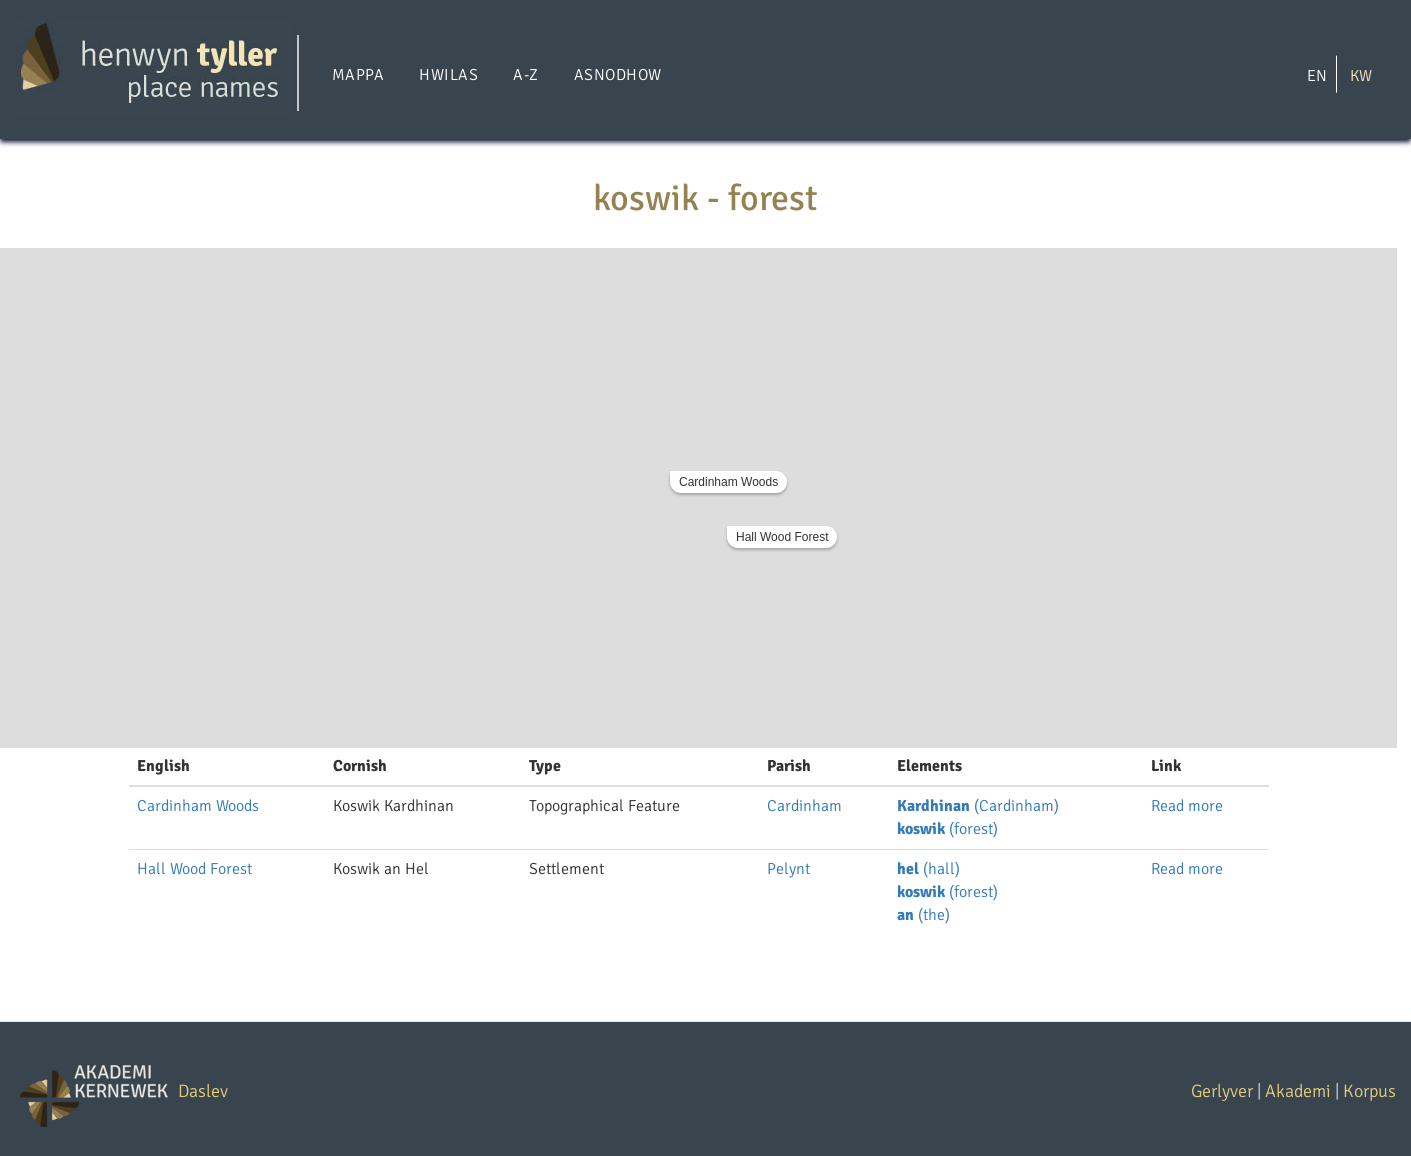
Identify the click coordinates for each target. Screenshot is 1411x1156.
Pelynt (788, 869)
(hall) (928, 869)
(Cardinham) (978, 806)
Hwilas (448, 75)
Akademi (1298, 1091)
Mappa (358, 75)
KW (1361, 75)
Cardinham (804, 806)
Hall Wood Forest (782, 537)
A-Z (525, 75)
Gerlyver (1222, 1091)
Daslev (203, 1091)
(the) (923, 915)
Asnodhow (618, 75)
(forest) (947, 829)
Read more (1187, 806)
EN (1317, 75)
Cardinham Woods (728, 482)
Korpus (1369, 1091)
